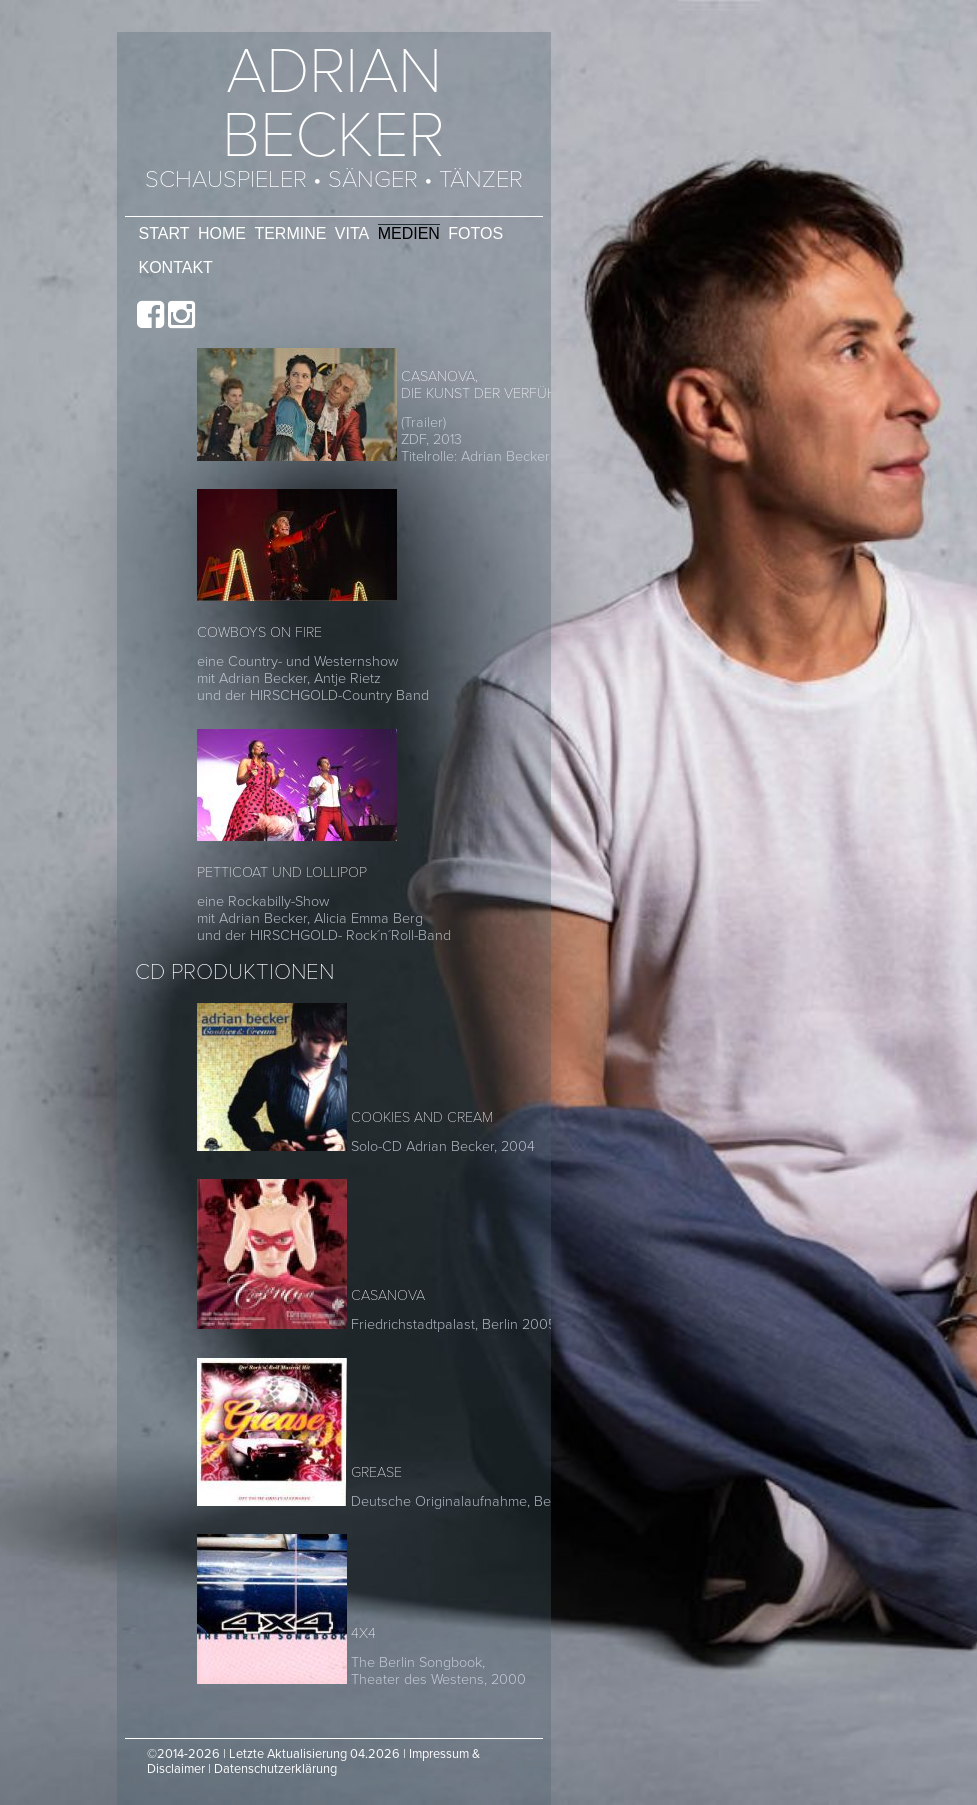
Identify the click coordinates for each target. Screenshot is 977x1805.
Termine (290, 233)
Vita (352, 233)
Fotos (475, 233)
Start (164, 233)
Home (222, 233)
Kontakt (176, 267)
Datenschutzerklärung (275, 1769)
